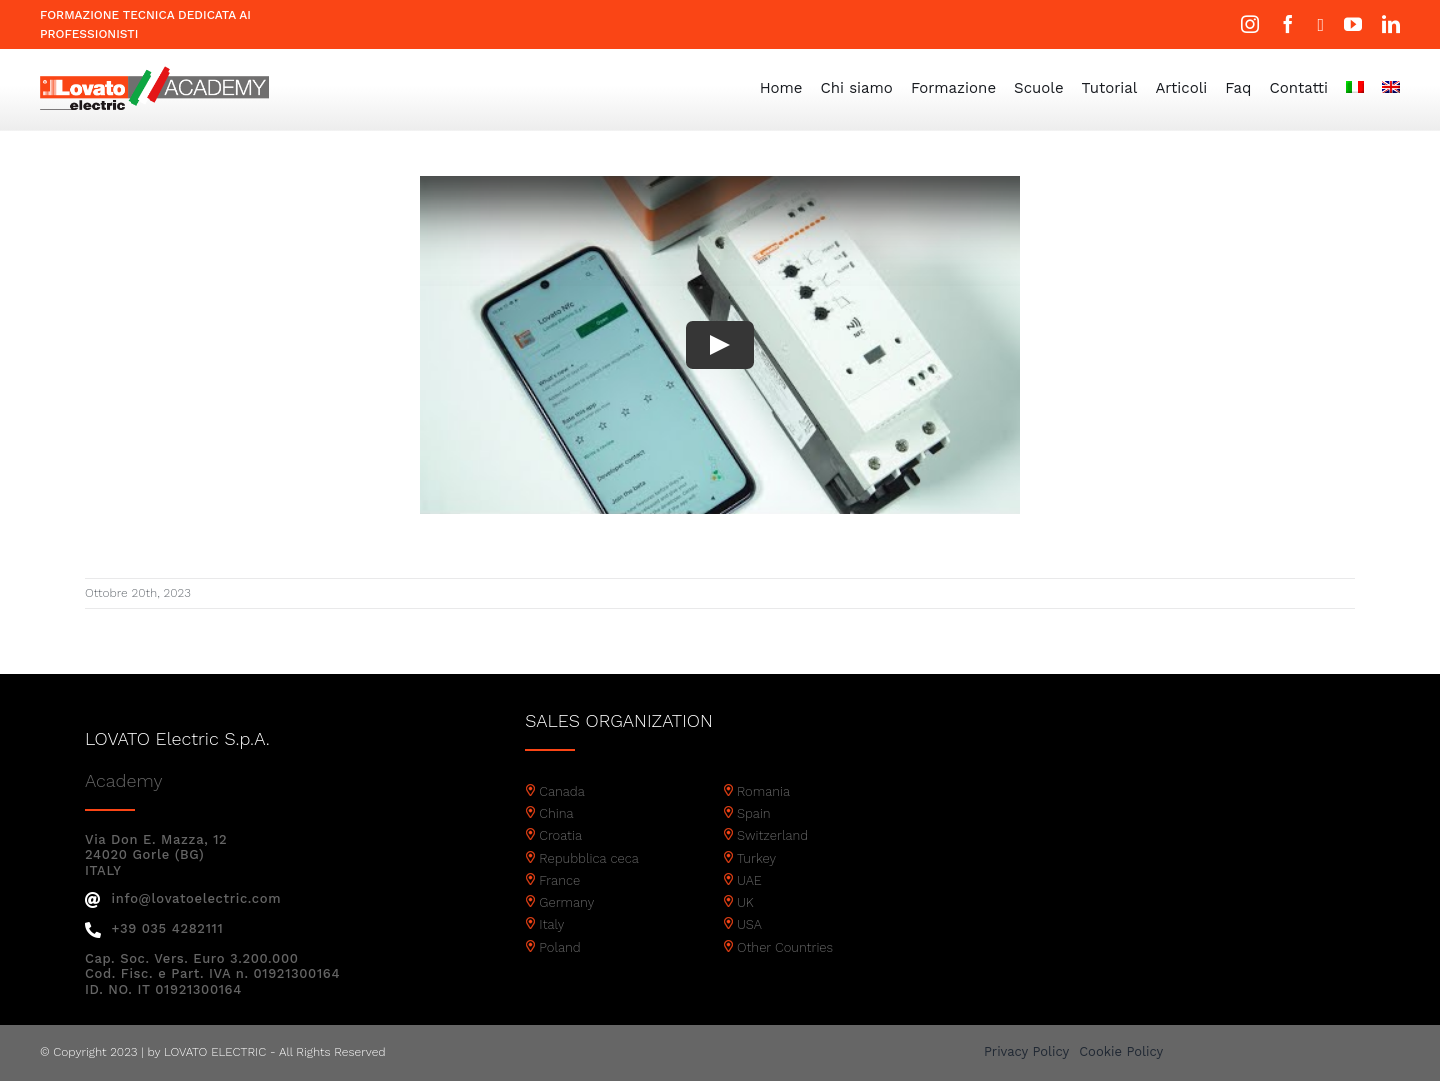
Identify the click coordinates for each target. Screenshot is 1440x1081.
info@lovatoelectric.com (183, 898)
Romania (763, 791)
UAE (749, 880)
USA (749, 924)
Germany (566, 902)
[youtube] (1353, 24)
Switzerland (772, 835)
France (559, 880)
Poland (559, 947)
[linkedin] (1391, 24)
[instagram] (1250, 24)
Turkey (756, 858)
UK (745, 902)
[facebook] (1288, 24)
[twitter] (1320, 25)
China (556, 813)
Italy (551, 924)
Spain (754, 813)
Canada (562, 791)
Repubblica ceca (589, 858)
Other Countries (785, 947)
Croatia (560, 835)
